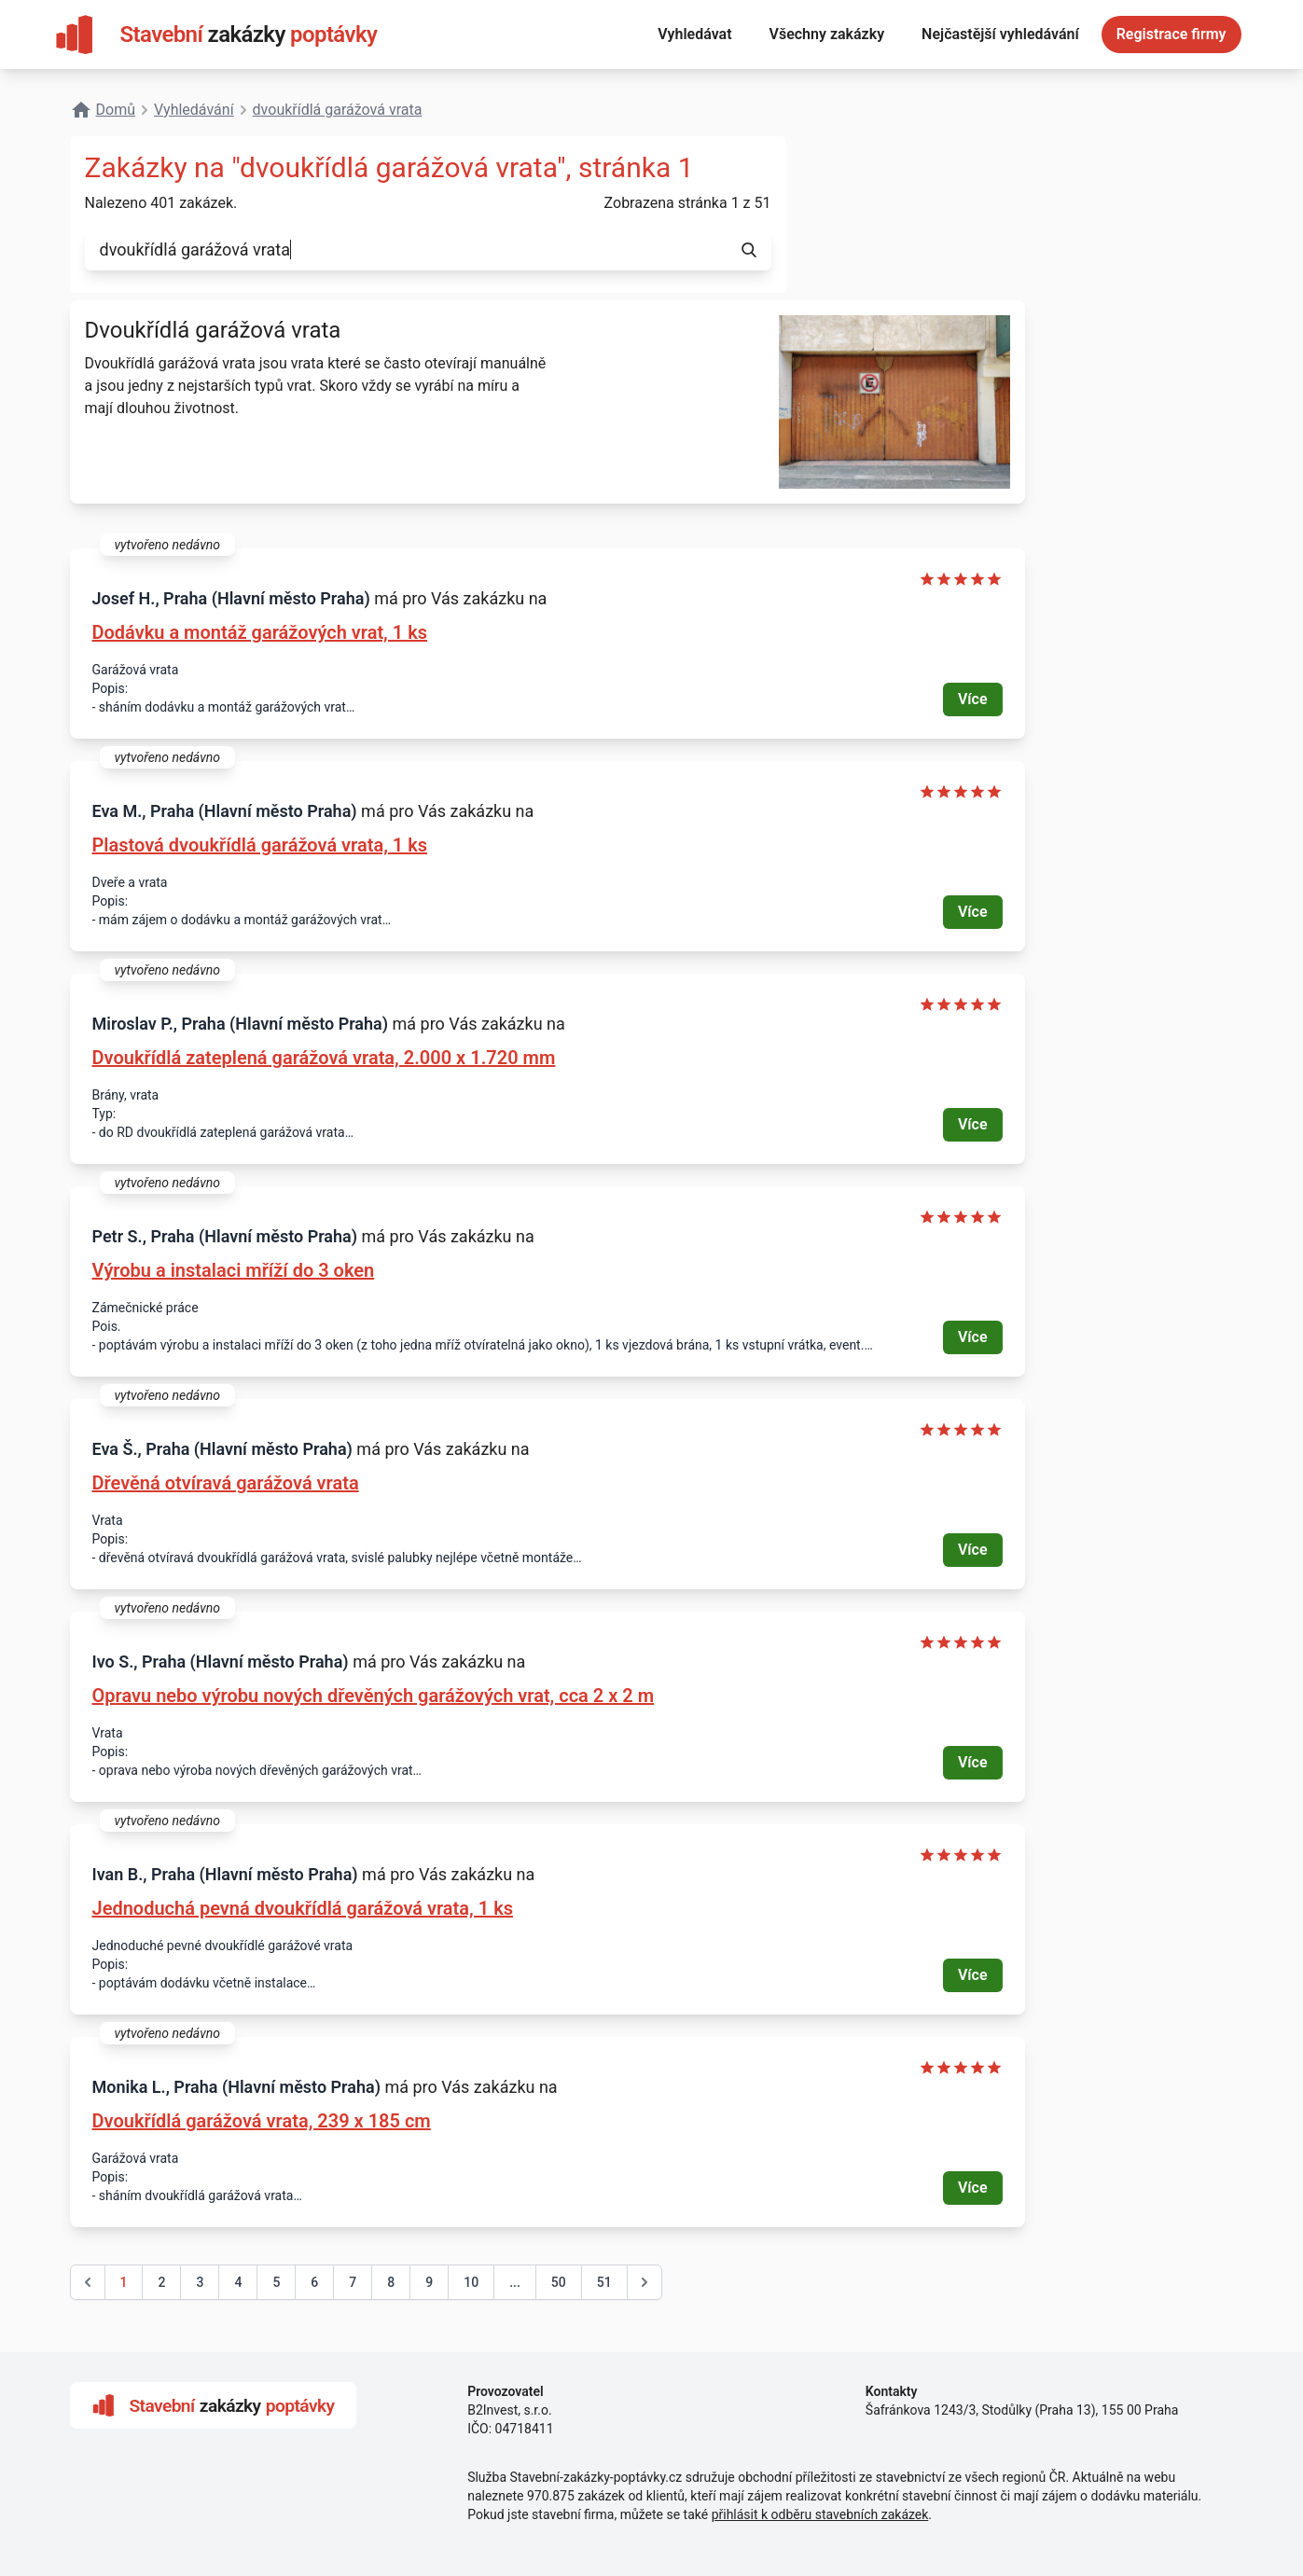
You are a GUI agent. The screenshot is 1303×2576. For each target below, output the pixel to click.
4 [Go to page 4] (238, 2282)
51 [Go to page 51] (604, 2282)
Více (973, 699)
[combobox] (406, 249)
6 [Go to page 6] (314, 2282)
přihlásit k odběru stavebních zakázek (820, 2514)
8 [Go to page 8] (391, 2282)
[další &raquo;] (644, 2282)
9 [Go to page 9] (429, 2282)
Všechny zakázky (827, 34)
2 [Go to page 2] (161, 2282)
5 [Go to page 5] (276, 2282)
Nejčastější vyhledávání (1000, 34)
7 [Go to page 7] (352, 2282)
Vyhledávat (694, 34)
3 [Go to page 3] (199, 2282)
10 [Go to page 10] (471, 2282)
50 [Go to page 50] (558, 2282)
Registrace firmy (1171, 34)
